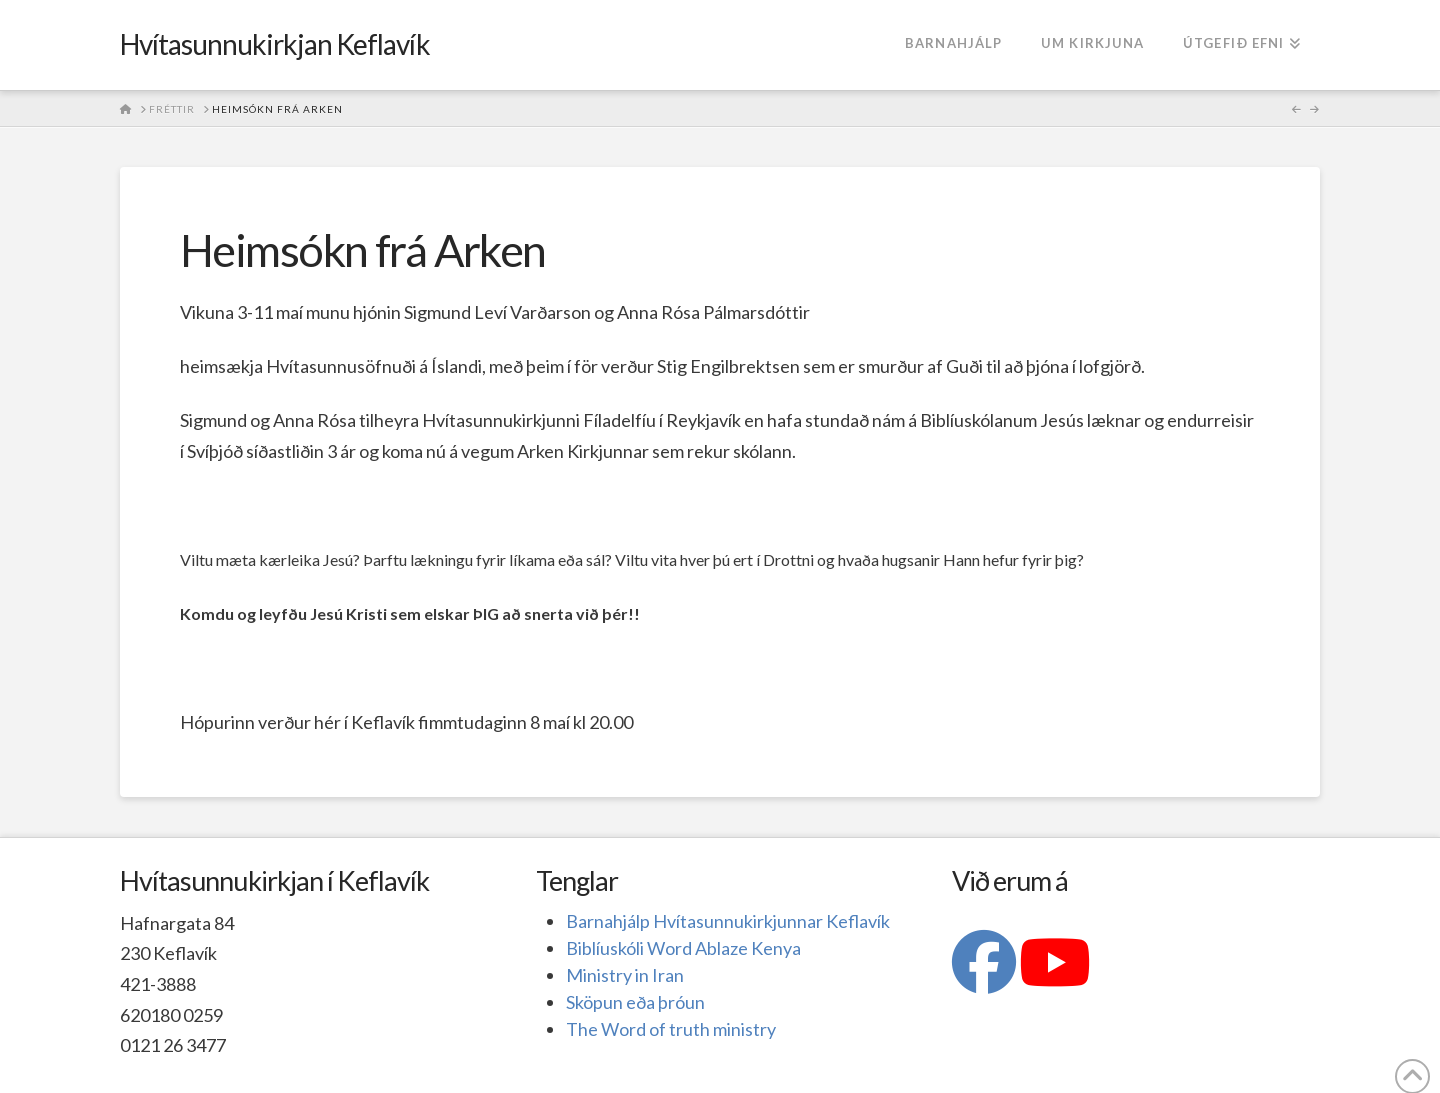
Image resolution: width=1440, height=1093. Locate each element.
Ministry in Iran (625, 975)
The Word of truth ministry (671, 1029)
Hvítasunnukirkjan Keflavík (275, 44)
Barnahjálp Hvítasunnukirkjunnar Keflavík (728, 921)
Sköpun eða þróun (635, 1002)
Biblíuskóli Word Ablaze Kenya (683, 948)
